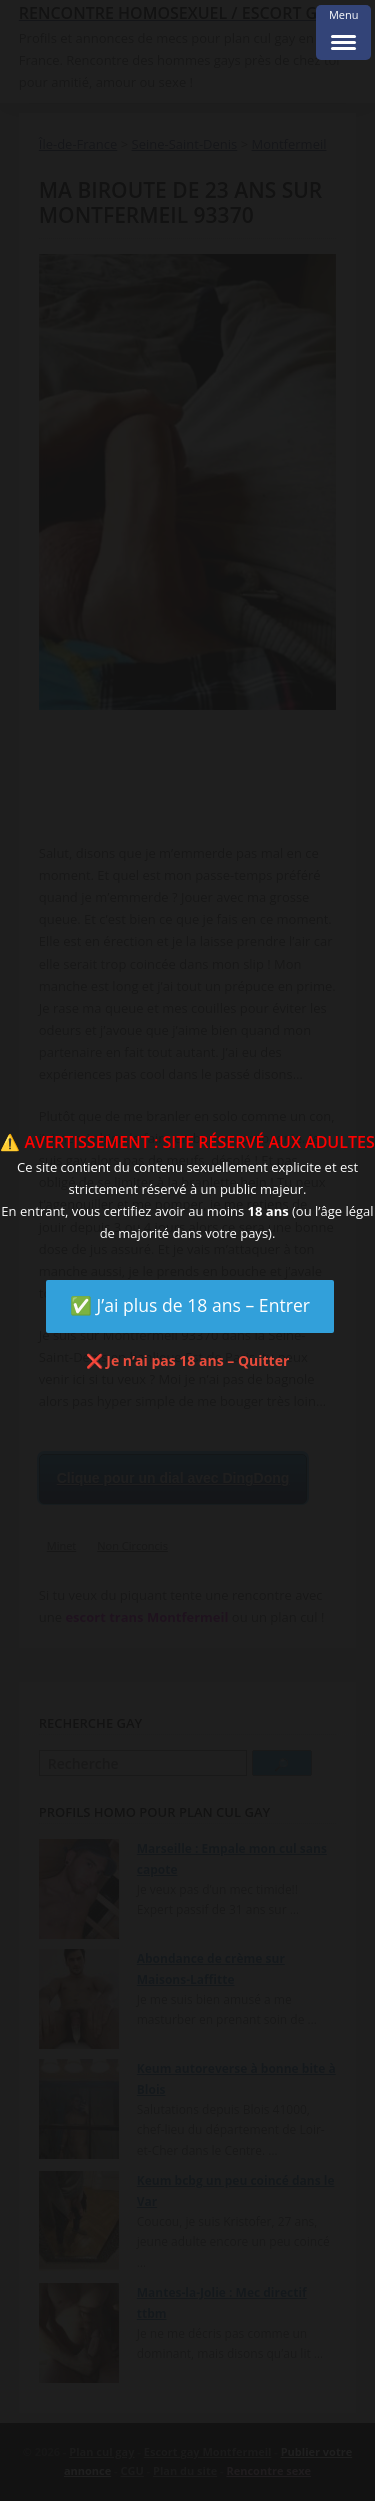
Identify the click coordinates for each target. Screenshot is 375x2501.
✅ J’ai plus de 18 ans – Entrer (190, 1305)
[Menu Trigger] (343, 32)
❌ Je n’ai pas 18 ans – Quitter (188, 1360)
